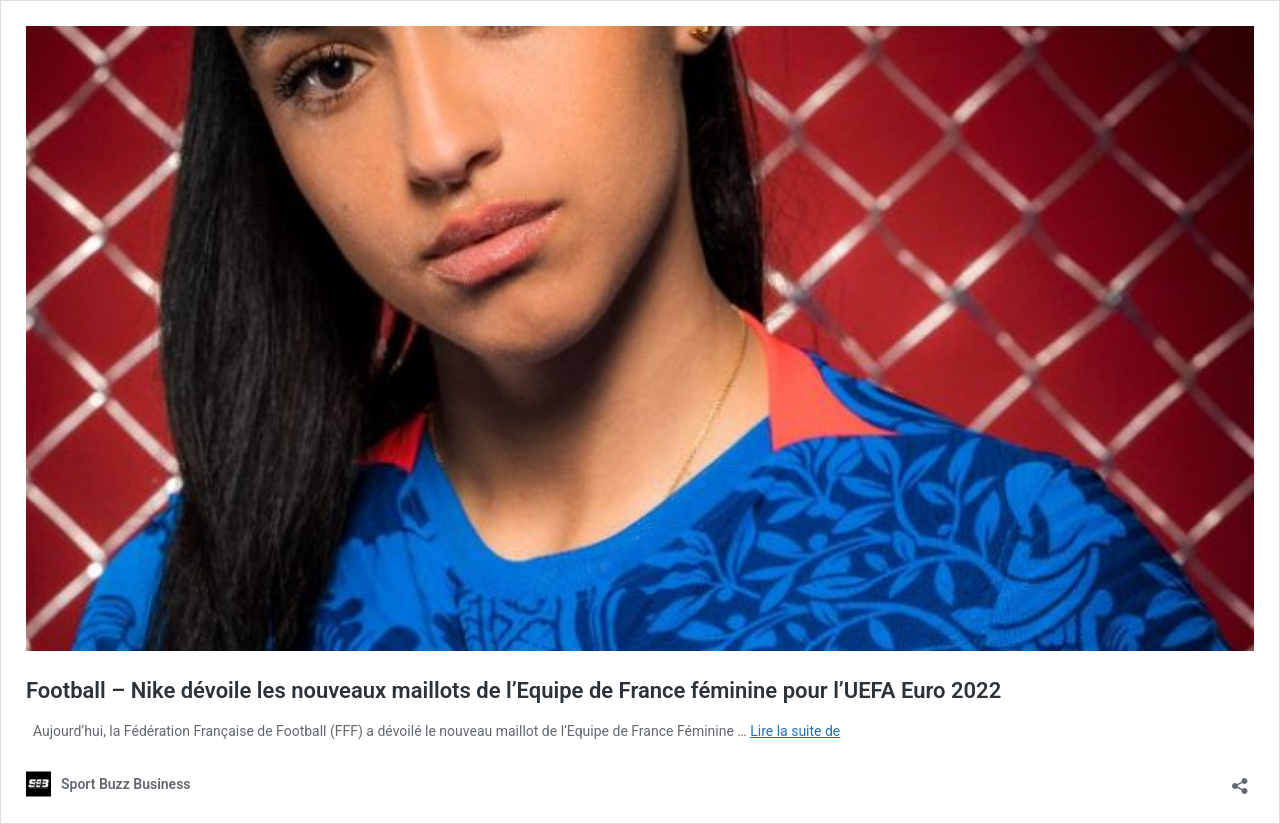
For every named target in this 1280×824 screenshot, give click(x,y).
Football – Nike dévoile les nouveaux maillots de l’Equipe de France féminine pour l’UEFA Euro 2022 (513, 690)
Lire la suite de (795, 731)
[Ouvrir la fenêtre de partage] (1240, 779)
